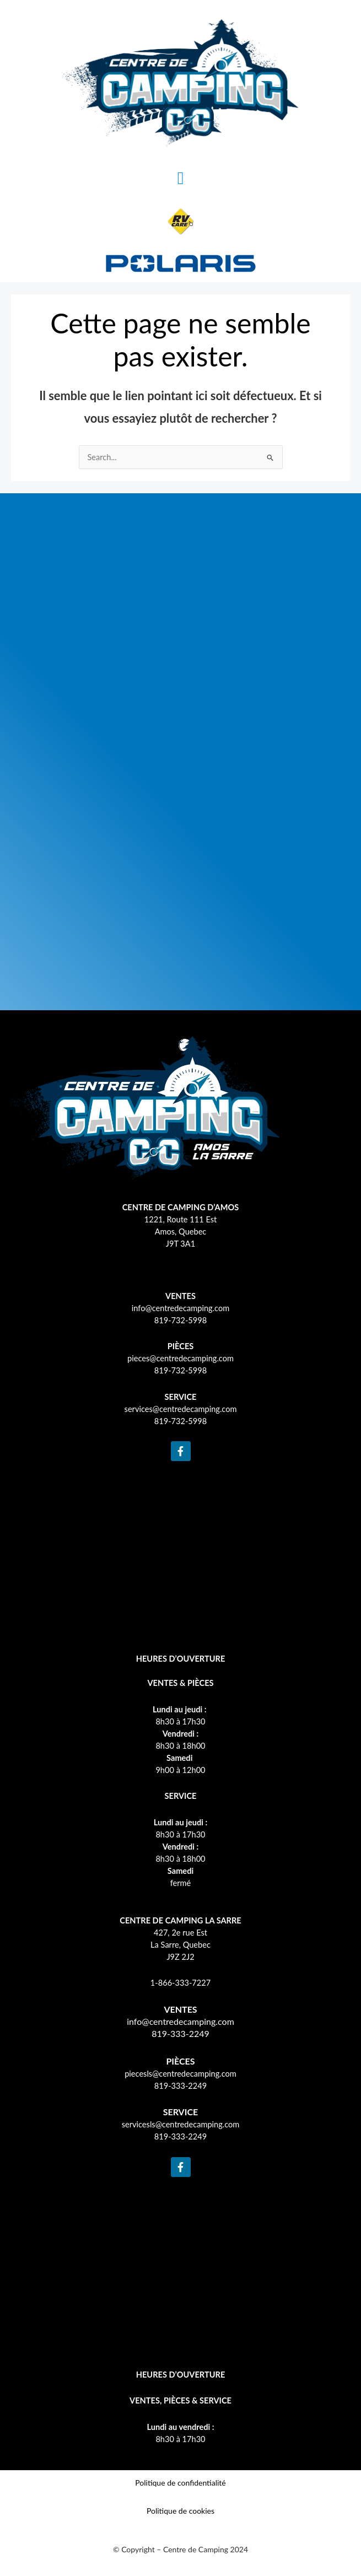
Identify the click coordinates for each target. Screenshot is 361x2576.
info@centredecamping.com (180, 1308)
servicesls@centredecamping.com (181, 2124)
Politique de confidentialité (180, 2482)
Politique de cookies (180, 2510)
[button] (180, 178)
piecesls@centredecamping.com (180, 2073)
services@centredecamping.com (181, 1409)
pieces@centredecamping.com (180, 1358)
